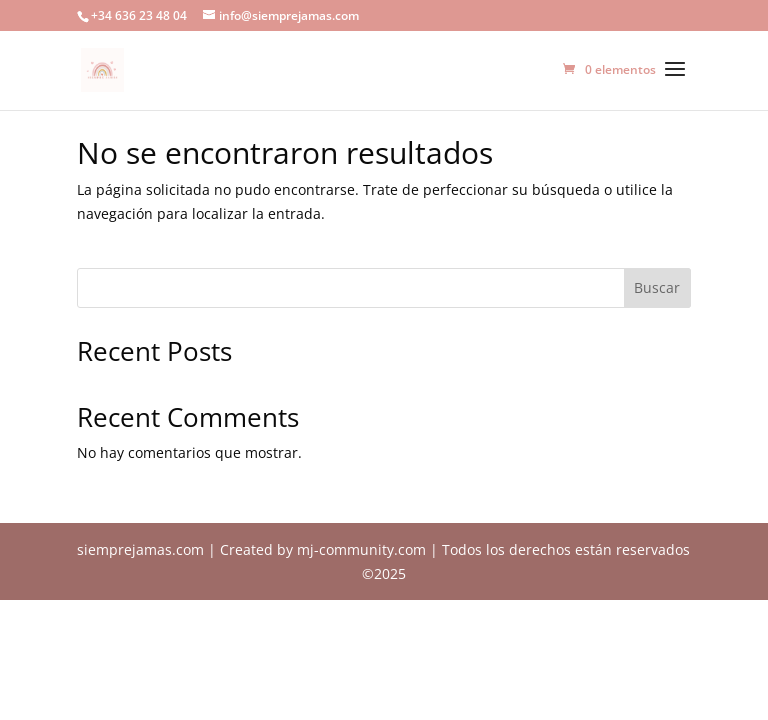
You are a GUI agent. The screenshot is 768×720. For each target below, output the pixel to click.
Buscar (657, 287)
